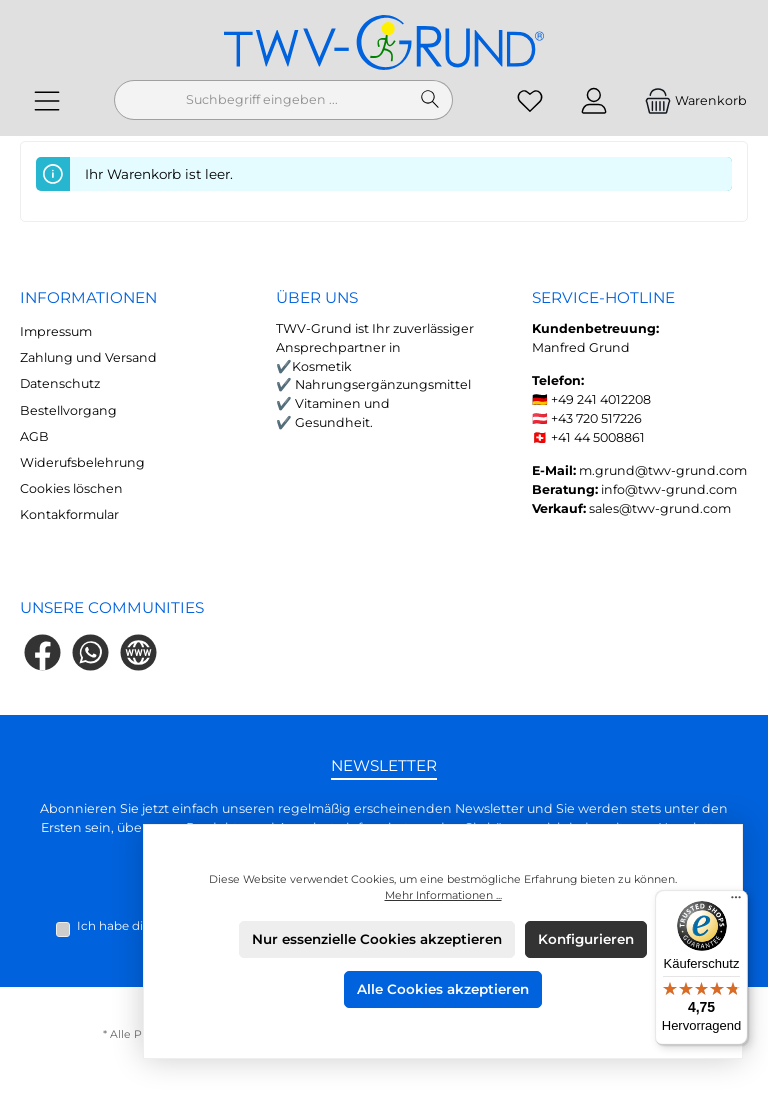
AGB (34, 436)
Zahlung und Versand (88, 357)
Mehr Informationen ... (443, 895)
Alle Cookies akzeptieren (443, 989)
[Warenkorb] (689, 100)
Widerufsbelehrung (82, 462)
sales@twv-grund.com (660, 508)
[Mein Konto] (594, 100)
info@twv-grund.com (669, 489)
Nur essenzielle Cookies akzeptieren (377, 939)
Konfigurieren (586, 939)
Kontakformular (69, 514)
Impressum (56, 331)
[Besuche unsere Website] (138, 652)
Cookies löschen (71, 488)
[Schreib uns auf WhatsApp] (90, 652)
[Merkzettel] (530, 100)
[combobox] (261, 100)
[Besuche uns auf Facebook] (42, 652)
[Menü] (47, 100)
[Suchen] (430, 100)
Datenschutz (60, 383)
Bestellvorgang (68, 410)
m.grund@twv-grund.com (663, 470)
